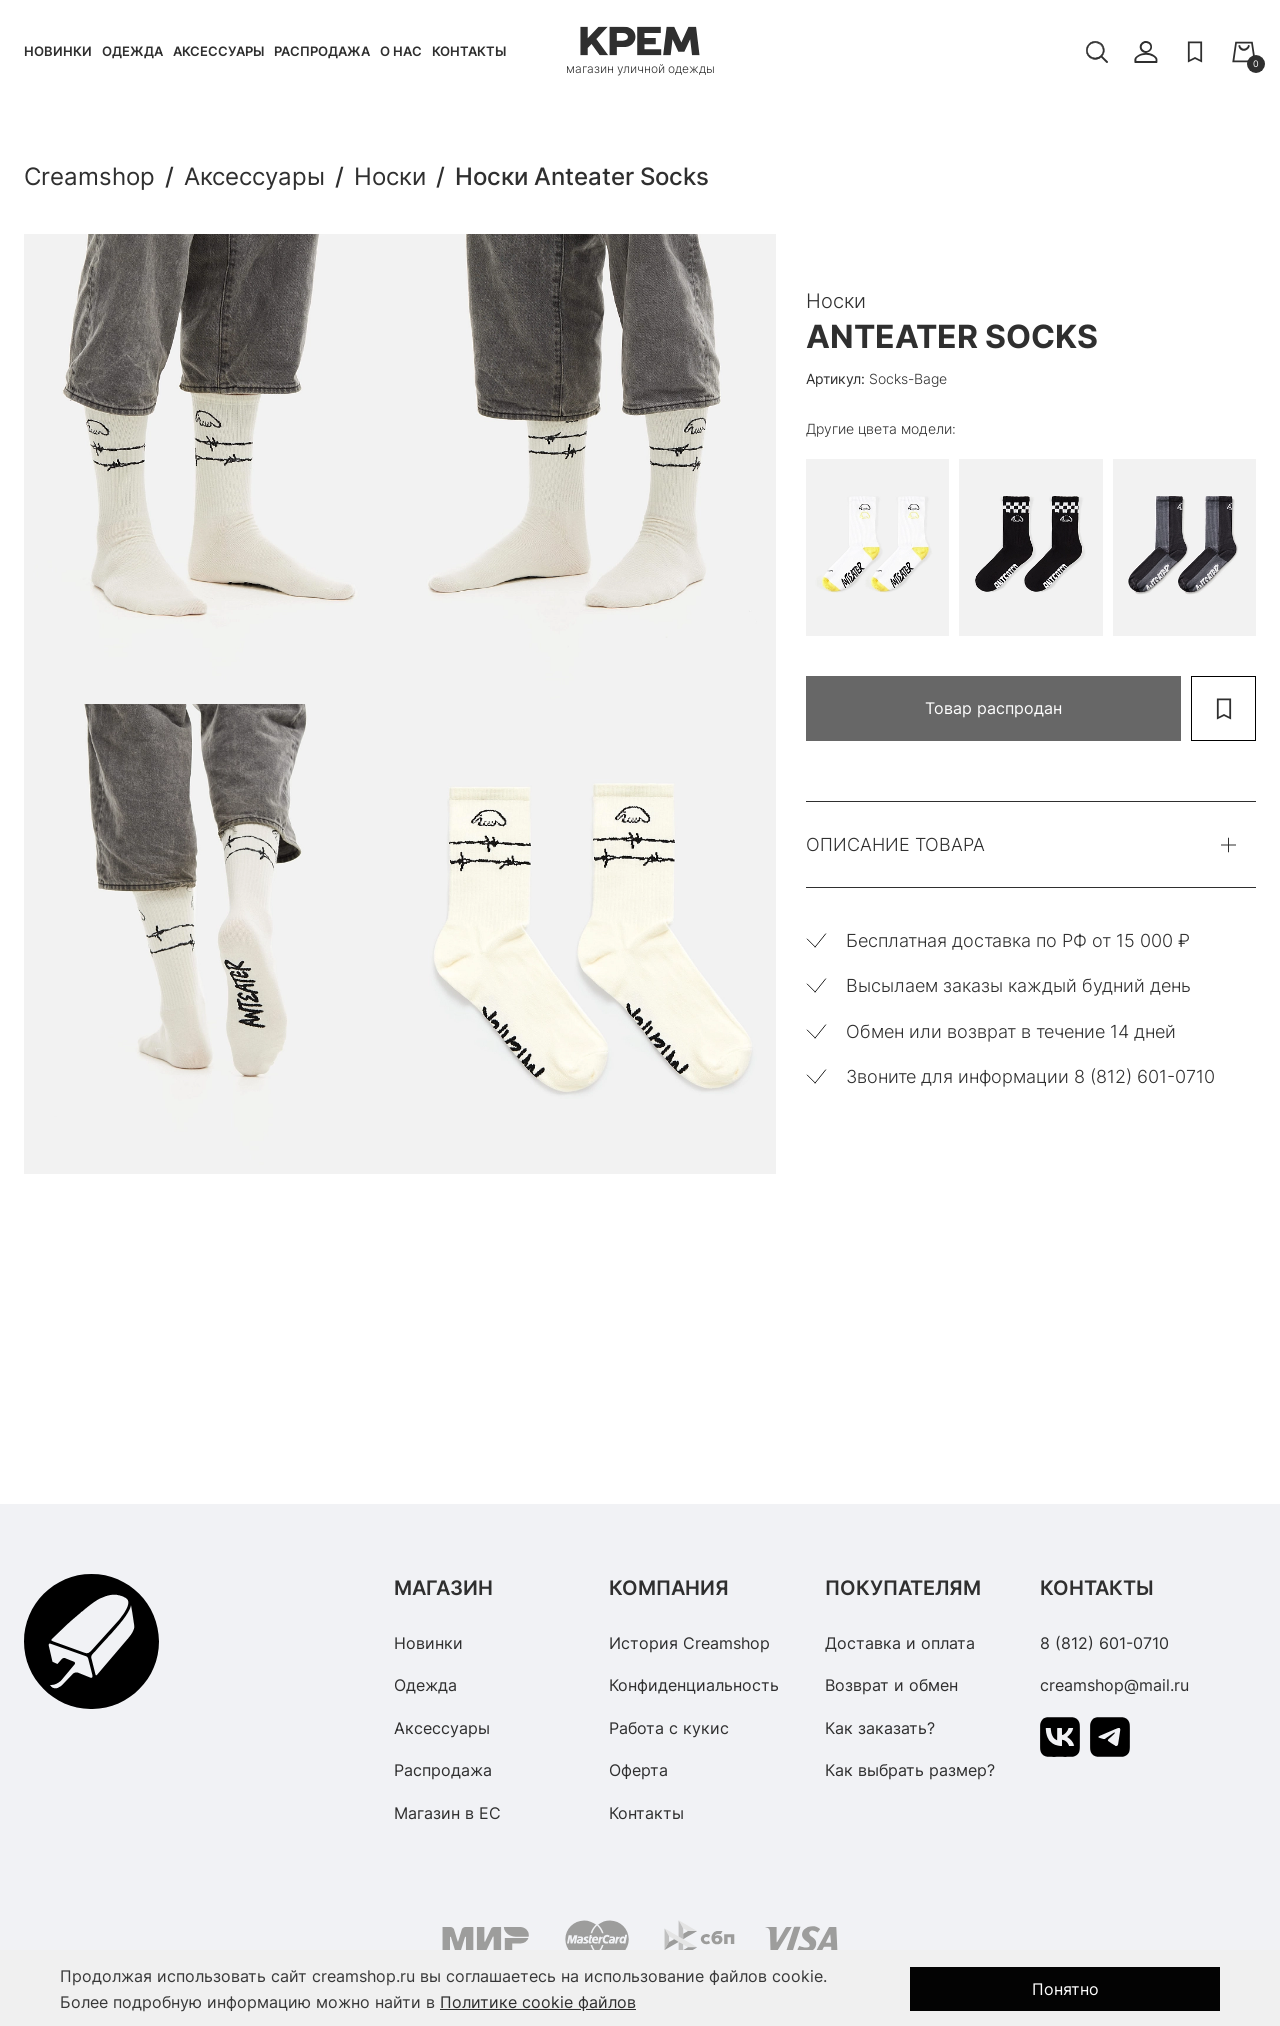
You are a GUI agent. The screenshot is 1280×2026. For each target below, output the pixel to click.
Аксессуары (218, 51)
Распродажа (322, 51)
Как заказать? (880, 1728)
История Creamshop (689, 1643)
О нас (401, 51)
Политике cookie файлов (538, 2002)
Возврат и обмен (891, 1685)
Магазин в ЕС (447, 1813)
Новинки (58, 51)
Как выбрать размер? (910, 1770)
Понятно (1065, 1989)
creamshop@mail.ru (1114, 1685)
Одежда (132, 51)
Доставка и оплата (900, 1643)
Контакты (469, 51)
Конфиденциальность (694, 1685)
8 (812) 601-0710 (1104, 1643)
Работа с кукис (669, 1728)
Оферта (638, 1770)
